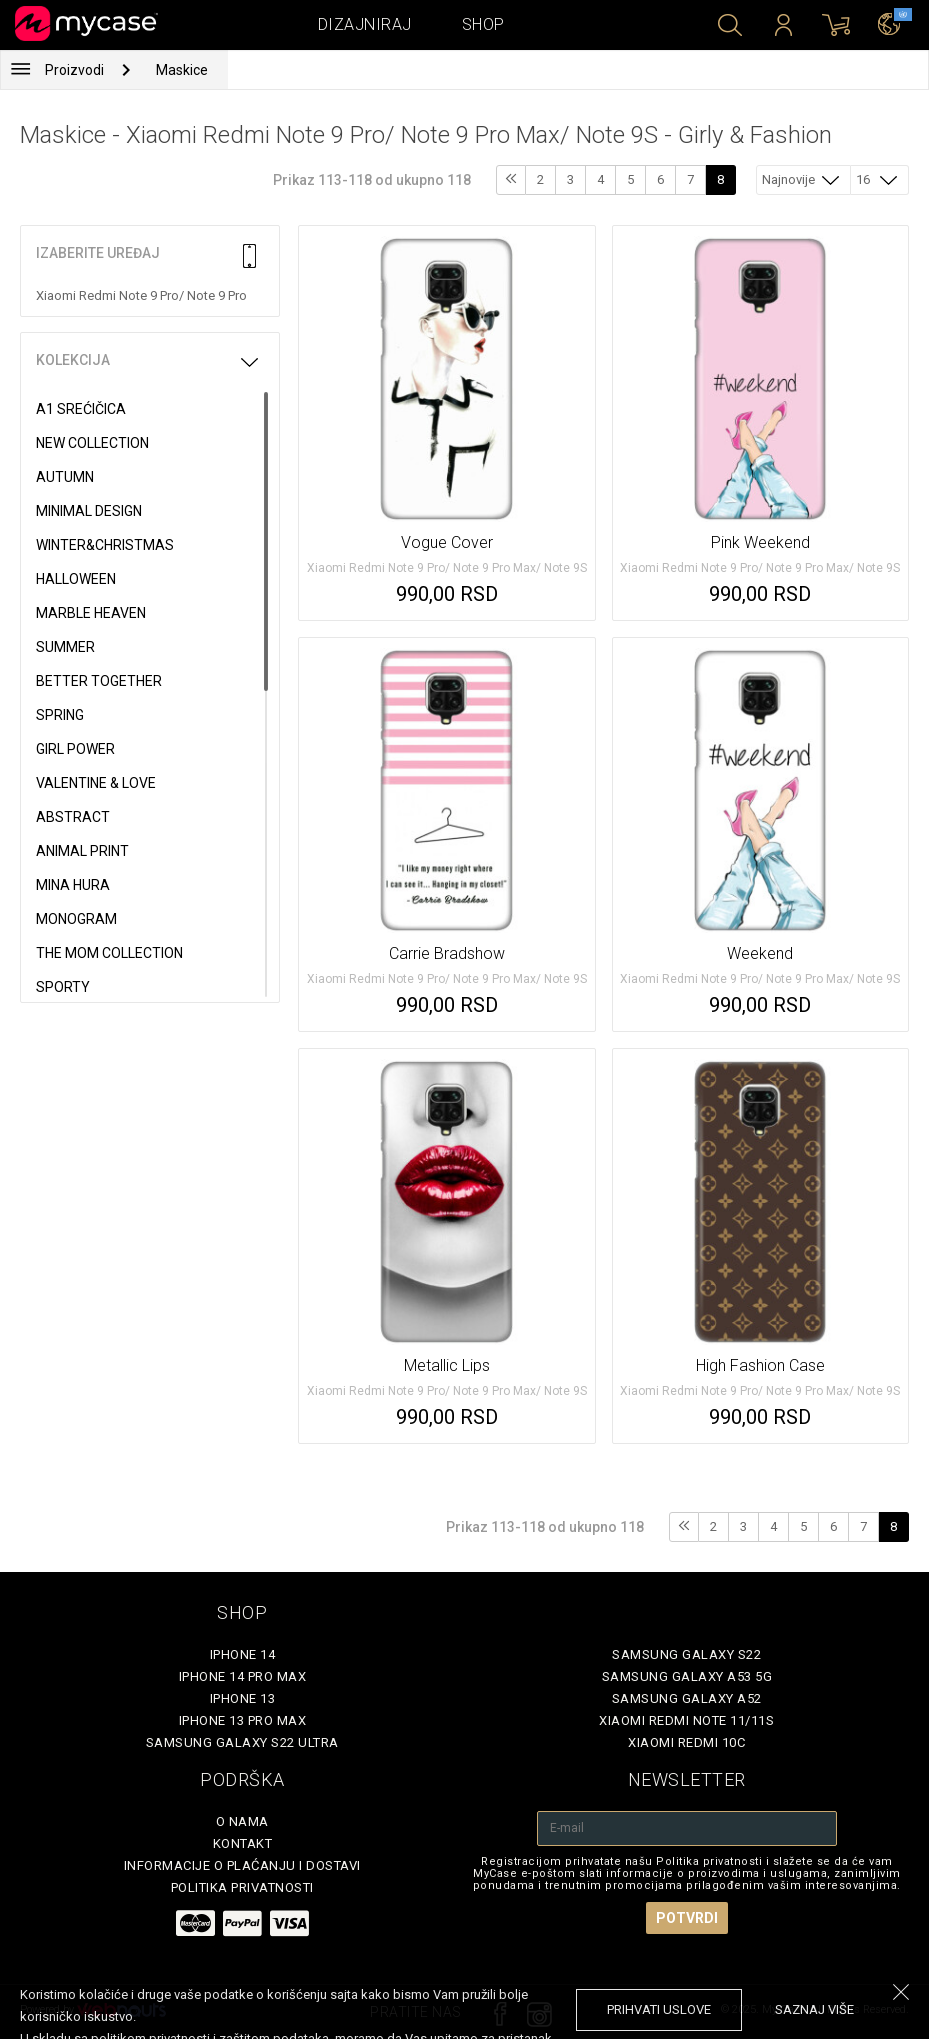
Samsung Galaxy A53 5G (687, 1676)
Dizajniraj (365, 24)
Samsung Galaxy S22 (686, 1654)
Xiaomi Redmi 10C (686, 1742)
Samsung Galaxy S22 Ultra (242, 1742)
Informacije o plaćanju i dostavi (242, 1865)
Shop (483, 24)
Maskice (182, 70)
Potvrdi (687, 1918)
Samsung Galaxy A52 (687, 1698)
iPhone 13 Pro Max (243, 1720)
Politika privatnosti (242, 1887)
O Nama (242, 1821)
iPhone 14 (243, 1654)
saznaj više (814, 2009)
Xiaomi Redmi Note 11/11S (686, 1720)
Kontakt (243, 1843)
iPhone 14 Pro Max (243, 1676)
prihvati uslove (659, 2009)
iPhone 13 (243, 1698)
